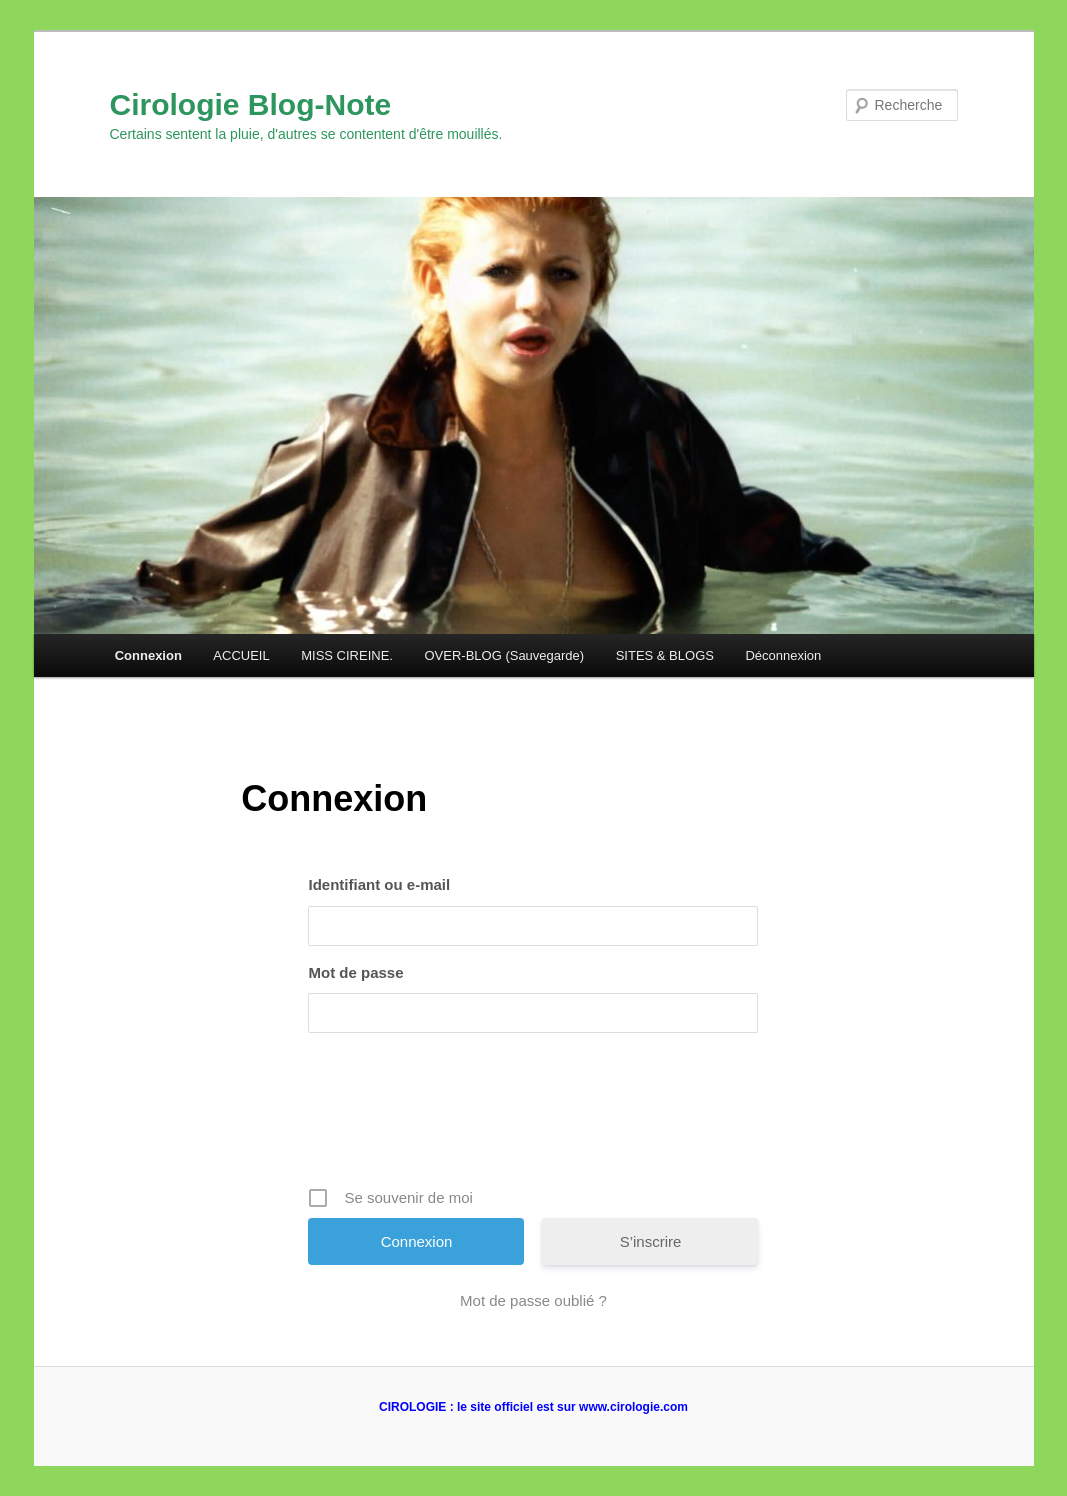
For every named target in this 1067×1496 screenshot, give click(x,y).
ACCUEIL (241, 655)
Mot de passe (355, 972)
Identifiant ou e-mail (379, 884)
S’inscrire (651, 1241)
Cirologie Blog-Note (251, 104)
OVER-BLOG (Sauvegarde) (504, 655)
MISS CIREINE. (347, 655)
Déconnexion (783, 655)
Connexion (148, 655)
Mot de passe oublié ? (533, 1300)
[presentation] (535, 1117)
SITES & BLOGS (665, 655)
